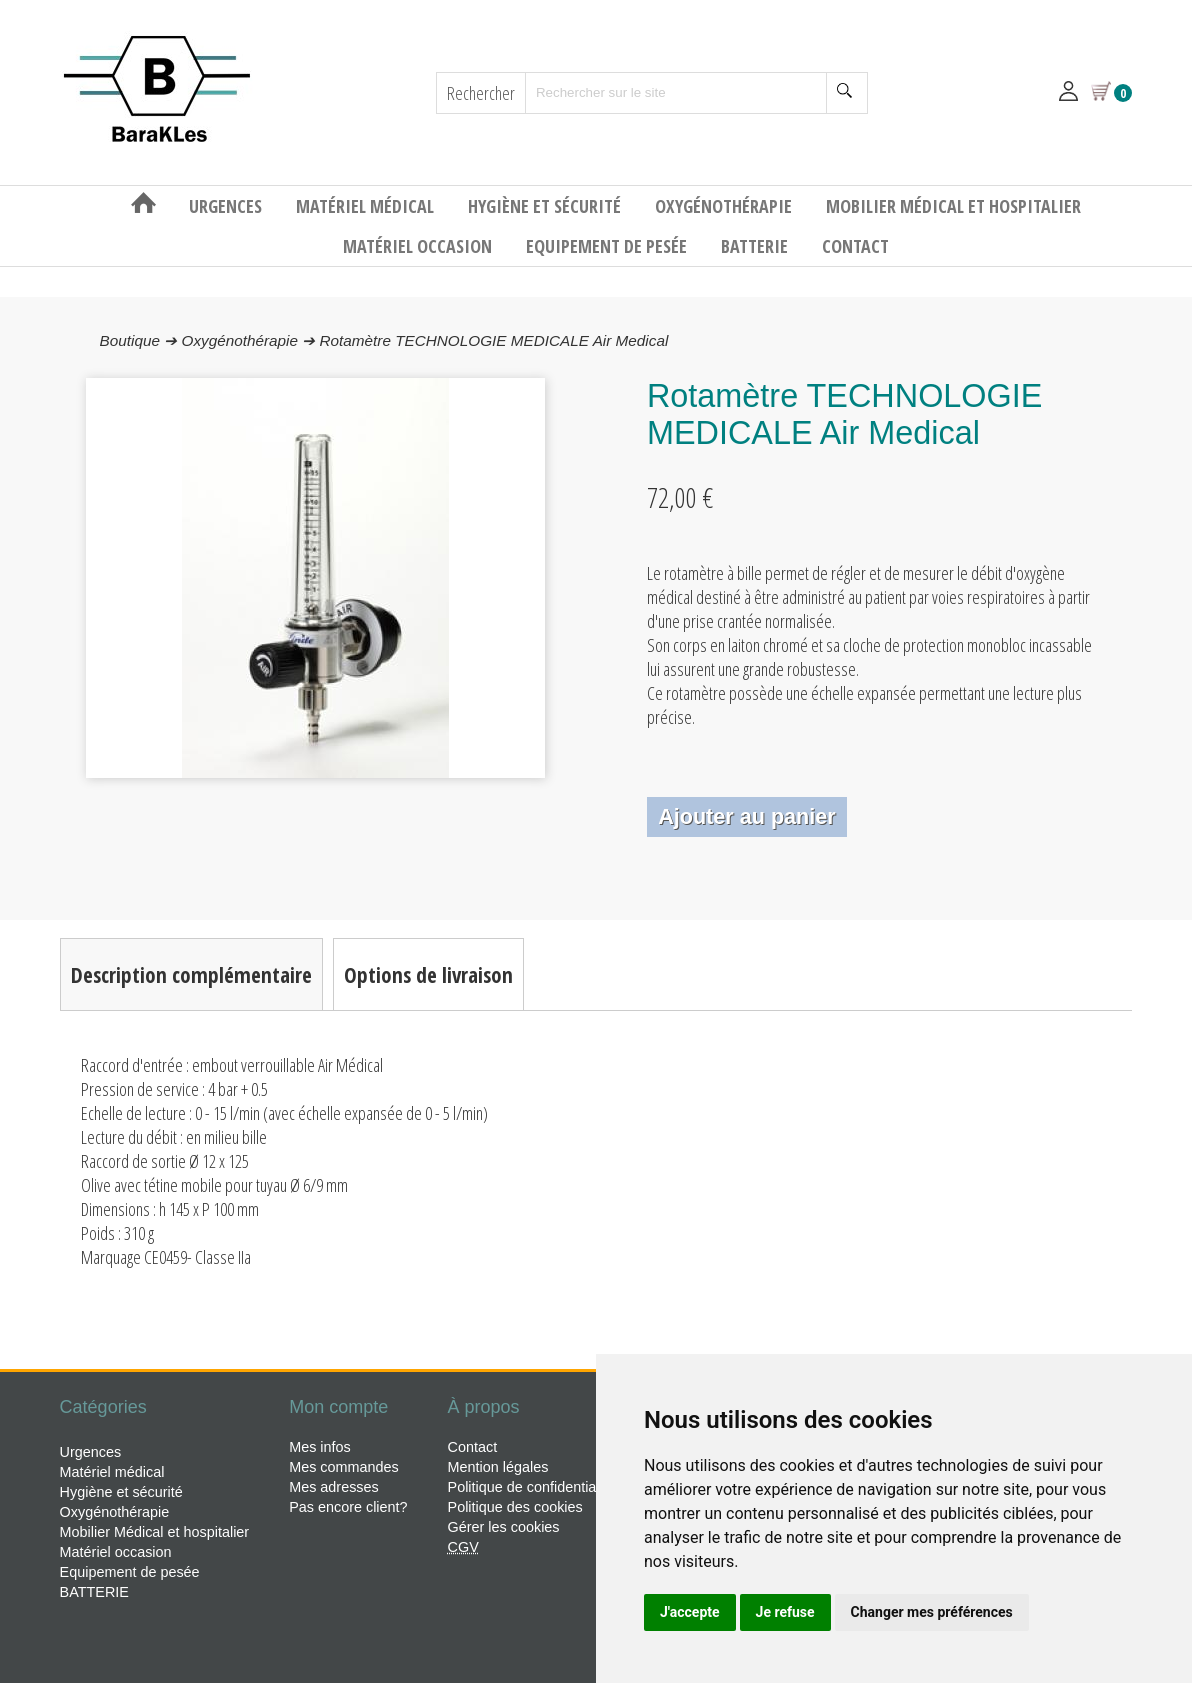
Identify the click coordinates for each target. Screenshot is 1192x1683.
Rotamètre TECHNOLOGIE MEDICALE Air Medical (494, 340)
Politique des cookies (515, 1507)
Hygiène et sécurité (546, 206)
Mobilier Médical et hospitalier (953, 206)
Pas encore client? (348, 1507)
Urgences (227, 206)
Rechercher (481, 93)
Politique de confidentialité (531, 1487)
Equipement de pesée (608, 246)
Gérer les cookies (504, 1527)
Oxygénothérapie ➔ (250, 340)
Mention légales (498, 1467)
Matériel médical (367, 206)
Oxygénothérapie (725, 206)
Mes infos (320, 1447)
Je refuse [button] (785, 1612)
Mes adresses (334, 1487)
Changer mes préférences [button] (932, 1612)
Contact (855, 246)
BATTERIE (756, 246)
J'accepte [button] (690, 1612)
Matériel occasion (419, 246)
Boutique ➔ (141, 340)
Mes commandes (344, 1467)
